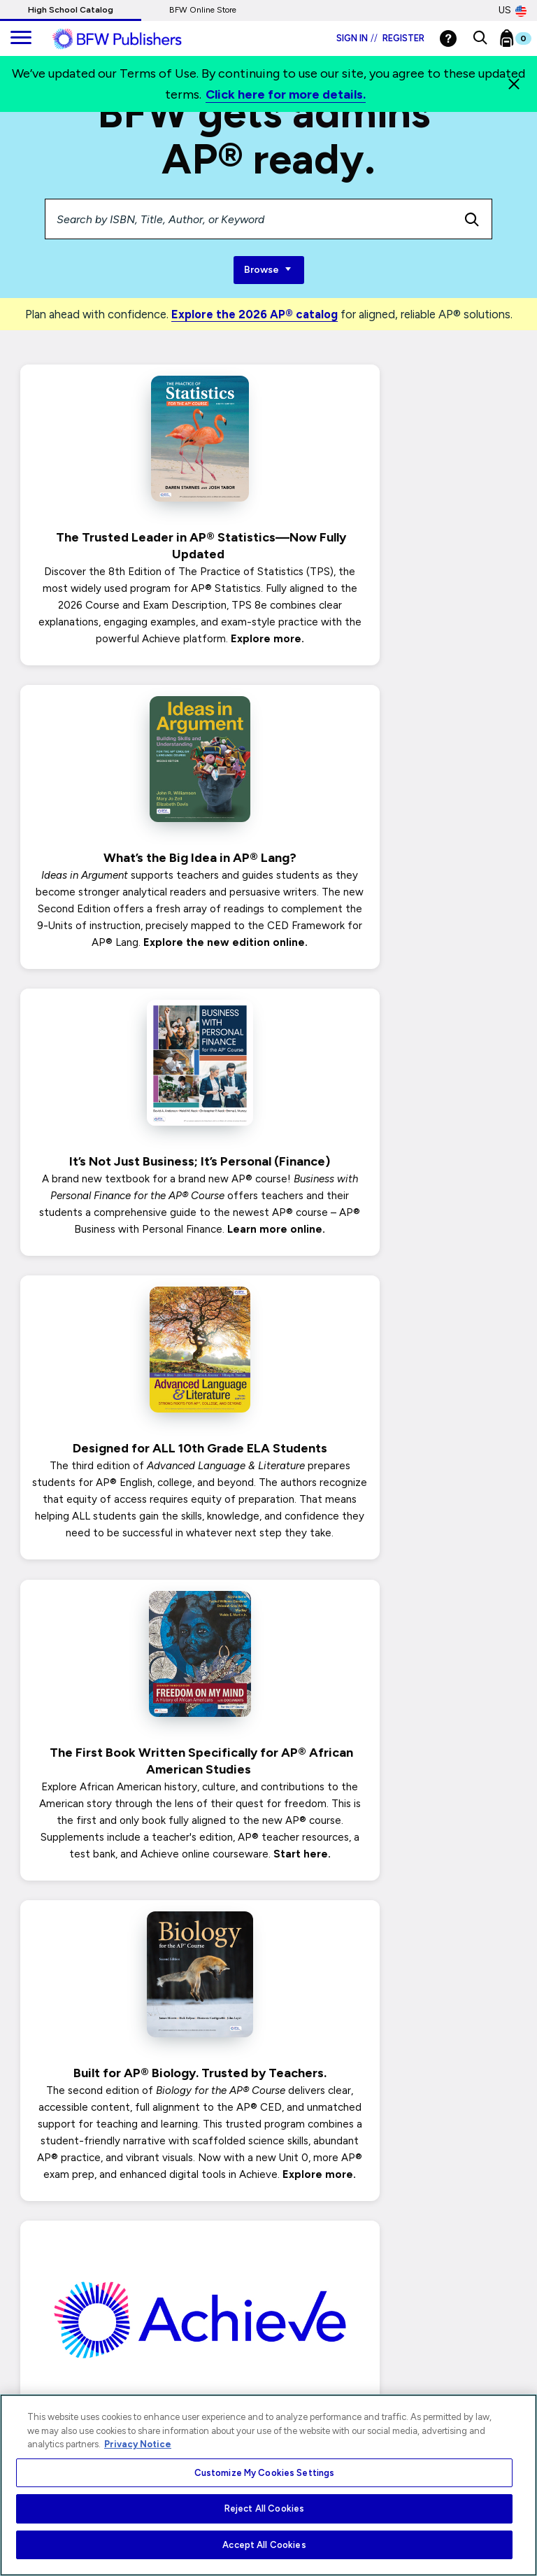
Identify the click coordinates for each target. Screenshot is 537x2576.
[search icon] (472, 219)
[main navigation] (21, 38)
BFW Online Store (202, 10)
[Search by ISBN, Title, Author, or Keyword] (248, 219)
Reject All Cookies (264, 2508)
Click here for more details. (286, 94)
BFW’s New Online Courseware (398, 1574)
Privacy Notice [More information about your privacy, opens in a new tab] (137, 2444)
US (513, 10)
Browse (269, 269)
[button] (480, 38)
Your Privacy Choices (48, 2303)
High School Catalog (70, 10)
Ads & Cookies (35, 2343)
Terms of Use (32, 2369)
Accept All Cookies (264, 2545)
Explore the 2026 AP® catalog (254, 314)
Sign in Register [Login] (380, 38)
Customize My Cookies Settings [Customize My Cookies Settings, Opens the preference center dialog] (264, 2473)
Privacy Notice (35, 2277)
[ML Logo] (132, 39)
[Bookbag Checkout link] (524, 41)
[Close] (514, 84)
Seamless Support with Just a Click (139, 1976)
